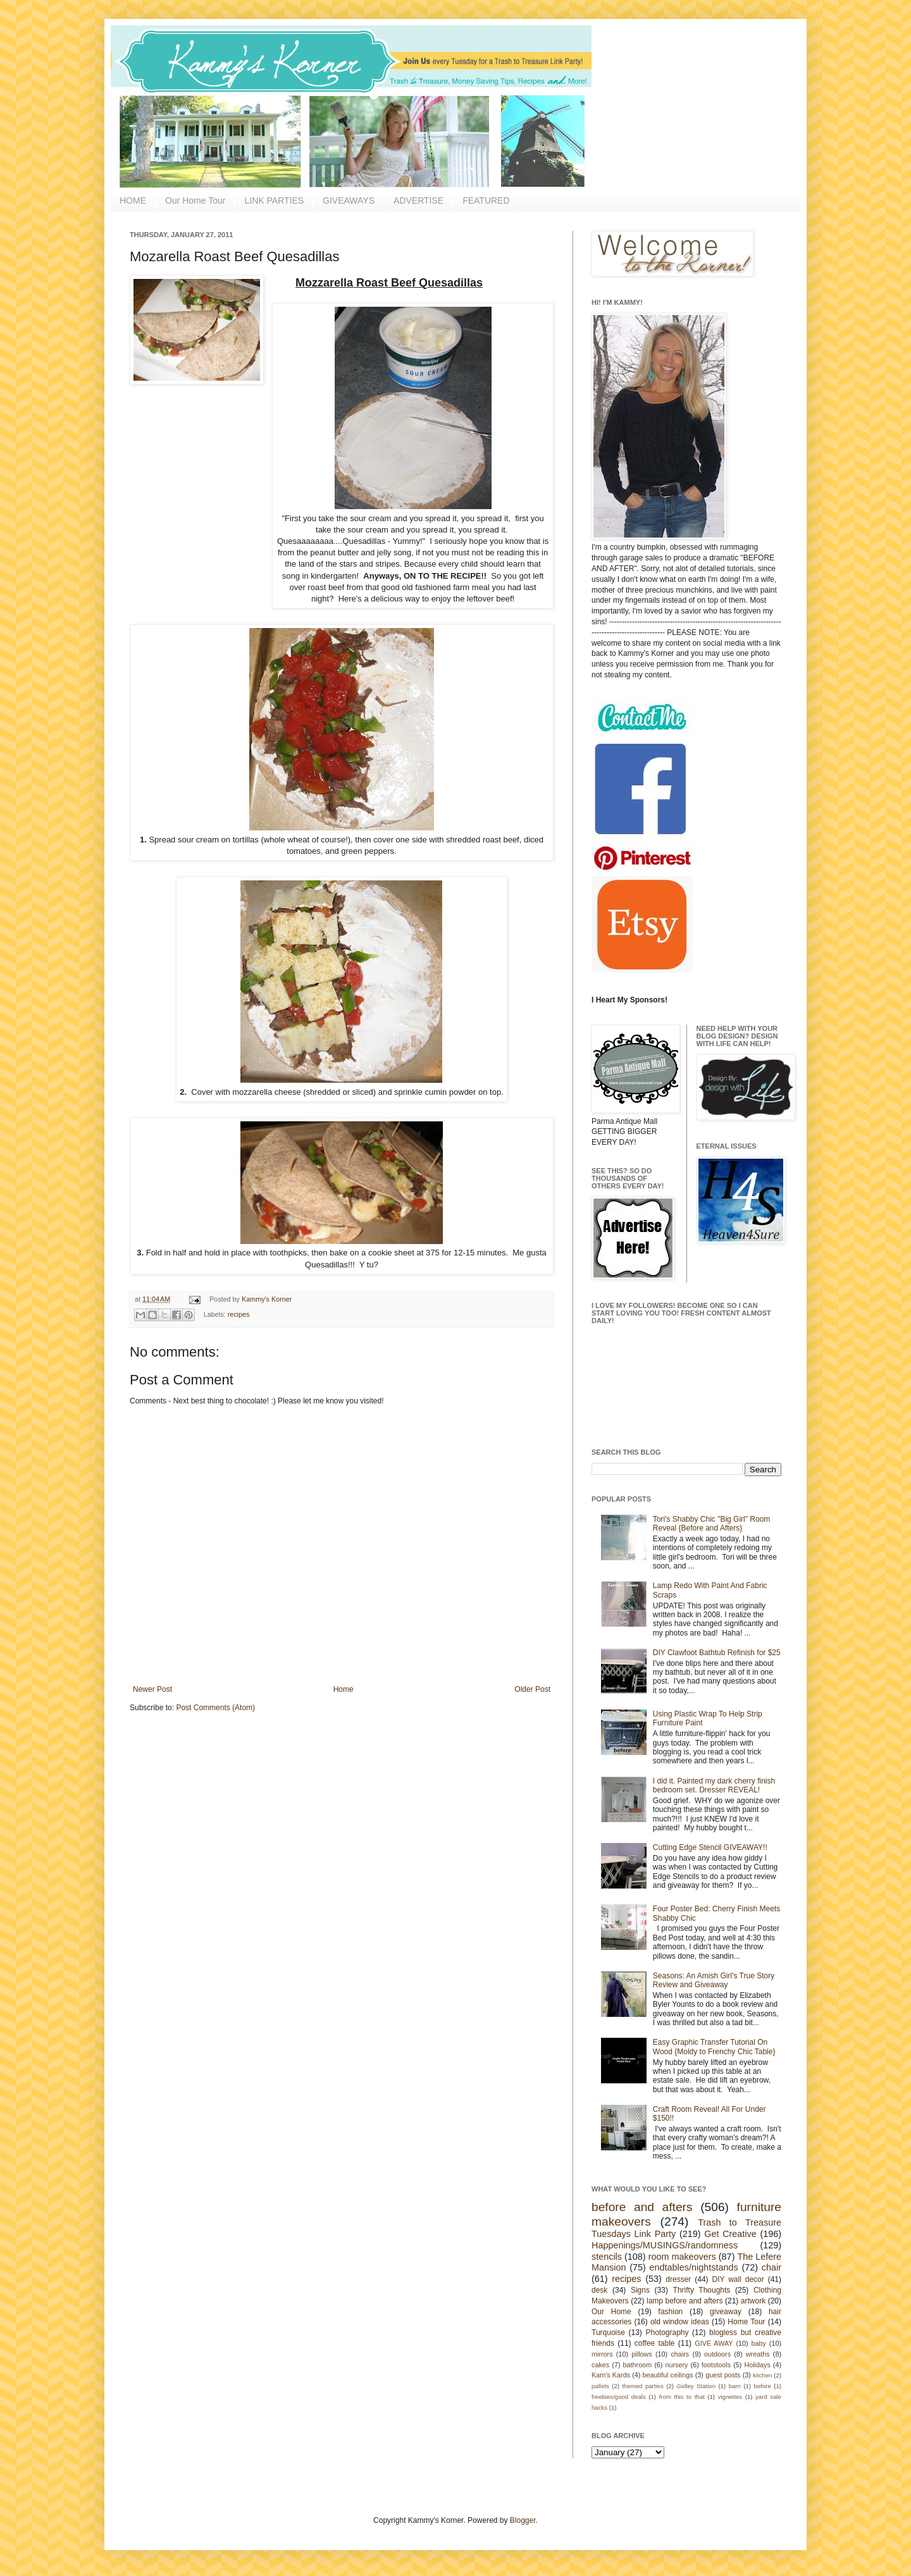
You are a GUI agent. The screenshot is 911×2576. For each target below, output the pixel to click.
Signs (640, 2290)
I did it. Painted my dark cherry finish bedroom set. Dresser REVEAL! (714, 1785)
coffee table (655, 2343)
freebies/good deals (619, 2396)
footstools (716, 2365)
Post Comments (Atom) (215, 1707)
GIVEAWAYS (349, 200)
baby (759, 2343)
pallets (600, 2385)
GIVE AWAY (714, 2343)
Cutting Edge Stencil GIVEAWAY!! (710, 1847)
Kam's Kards (611, 2375)
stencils (607, 2257)
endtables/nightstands (694, 2267)
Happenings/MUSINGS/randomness (665, 2245)
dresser (678, 2279)
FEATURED (485, 200)
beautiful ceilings (668, 2375)
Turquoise (608, 2332)
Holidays (757, 2365)
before (762, 2385)
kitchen (762, 2375)
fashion (671, 2311)
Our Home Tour (195, 200)
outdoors (717, 2354)
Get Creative (730, 2234)
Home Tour (746, 2321)
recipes (239, 1314)
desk (599, 2290)
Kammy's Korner (267, 1299)
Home (343, 1689)
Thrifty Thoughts (702, 2290)
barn (735, 2385)
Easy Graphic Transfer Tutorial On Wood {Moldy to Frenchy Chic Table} (714, 2046)
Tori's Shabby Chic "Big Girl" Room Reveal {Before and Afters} (712, 1523)
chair (771, 2267)
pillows (641, 2354)
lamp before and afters (685, 2300)
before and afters (642, 2207)
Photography (666, 2332)
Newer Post (152, 1689)
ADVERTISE (418, 200)
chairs (680, 2354)
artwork (753, 2300)
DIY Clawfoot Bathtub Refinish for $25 (717, 1652)
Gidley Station (696, 2385)
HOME (133, 200)
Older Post (532, 1689)
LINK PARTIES (274, 200)
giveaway (725, 2311)
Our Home (611, 2311)
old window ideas (679, 2321)
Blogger (523, 2520)
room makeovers (682, 2257)
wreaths (758, 2354)
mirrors (602, 2354)
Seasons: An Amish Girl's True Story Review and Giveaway (713, 1980)
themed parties (642, 2385)
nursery (677, 2365)
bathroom (637, 2365)
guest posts (722, 2375)
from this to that (682, 2396)
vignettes (730, 2396)
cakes (600, 2365)
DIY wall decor (738, 2279)
